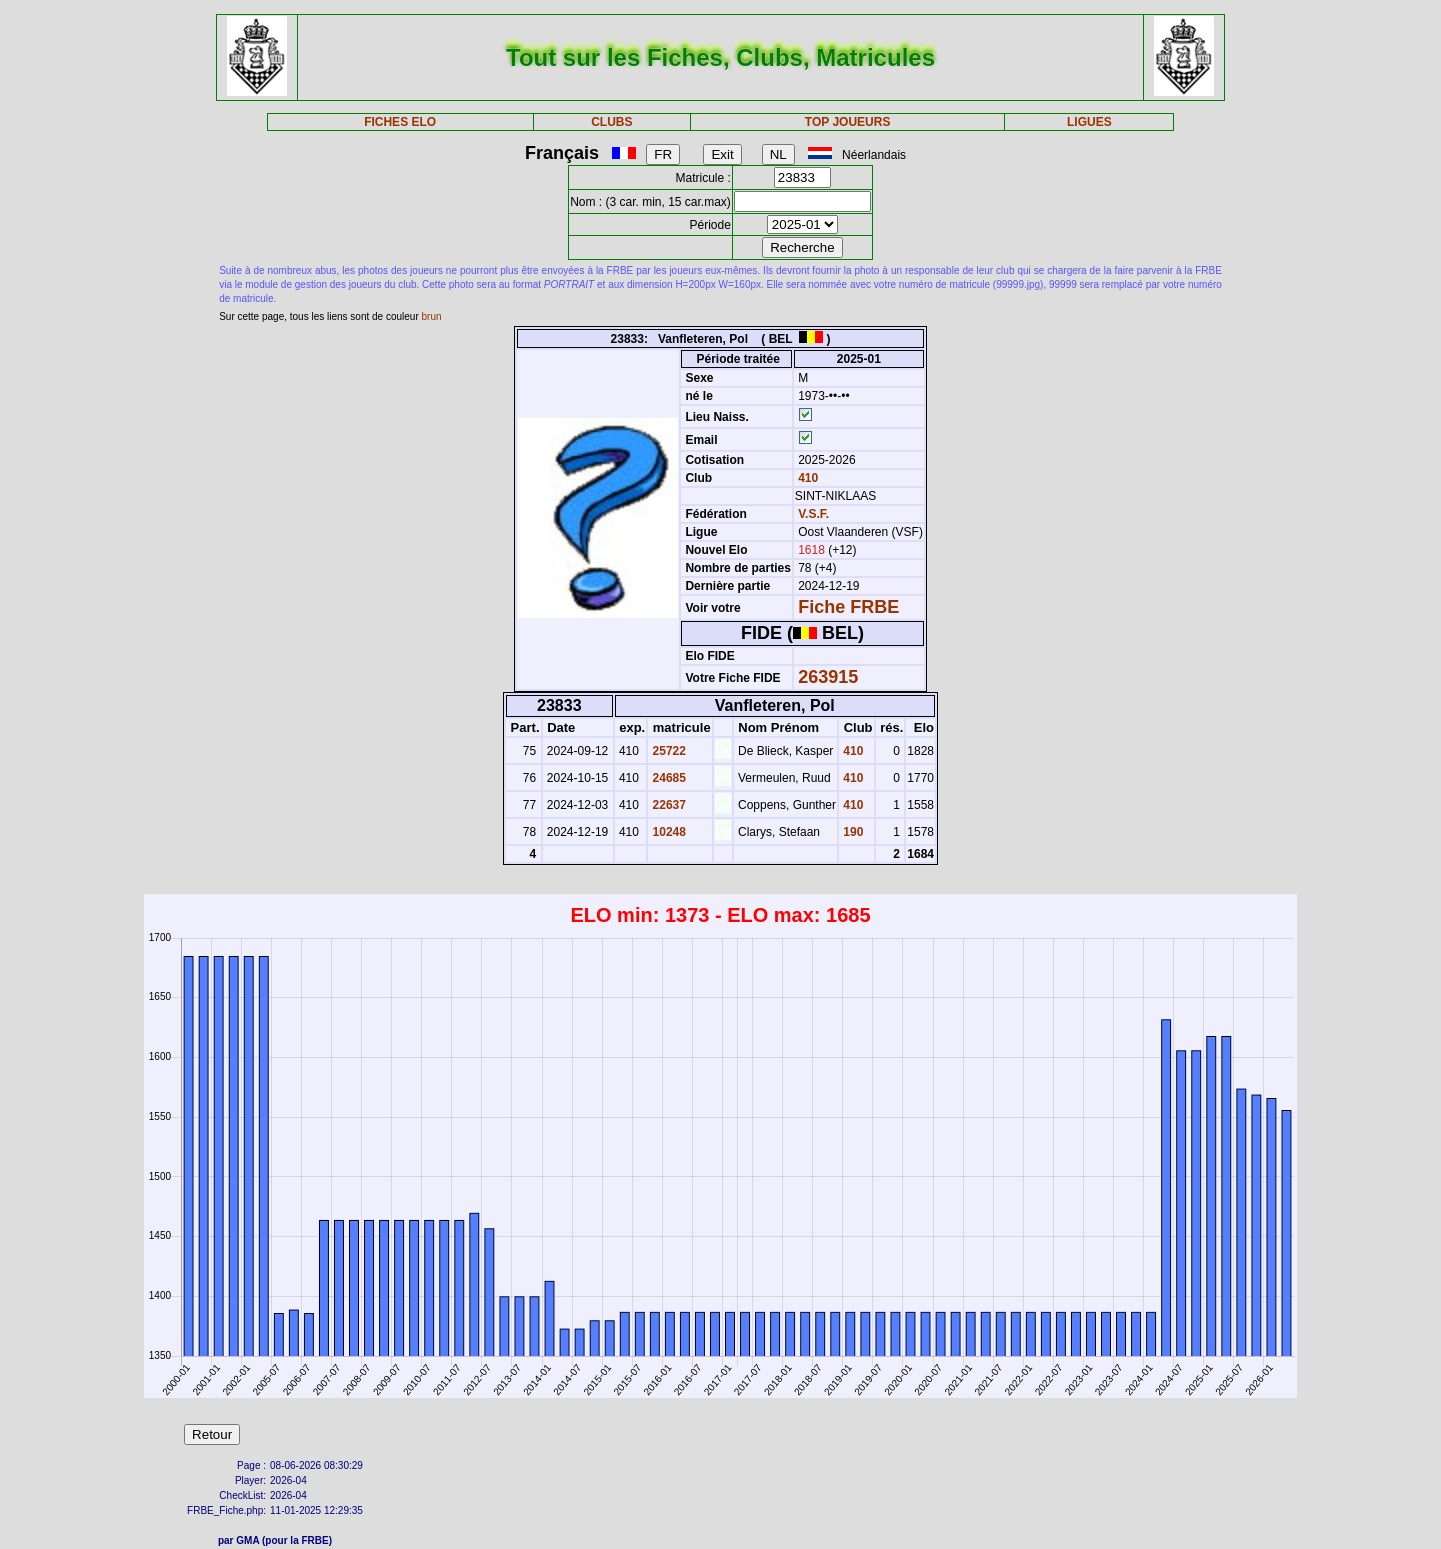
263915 (828, 677)
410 (806, 478)
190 (851, 832)
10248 (667, 832)
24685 (667, 778)
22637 (667, 805)
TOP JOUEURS (848, 122)
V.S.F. (813, 514)
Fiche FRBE (848, 607)
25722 (667, 751)
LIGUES (1089, 122)
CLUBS (611, 122)
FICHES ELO (400, 122)
